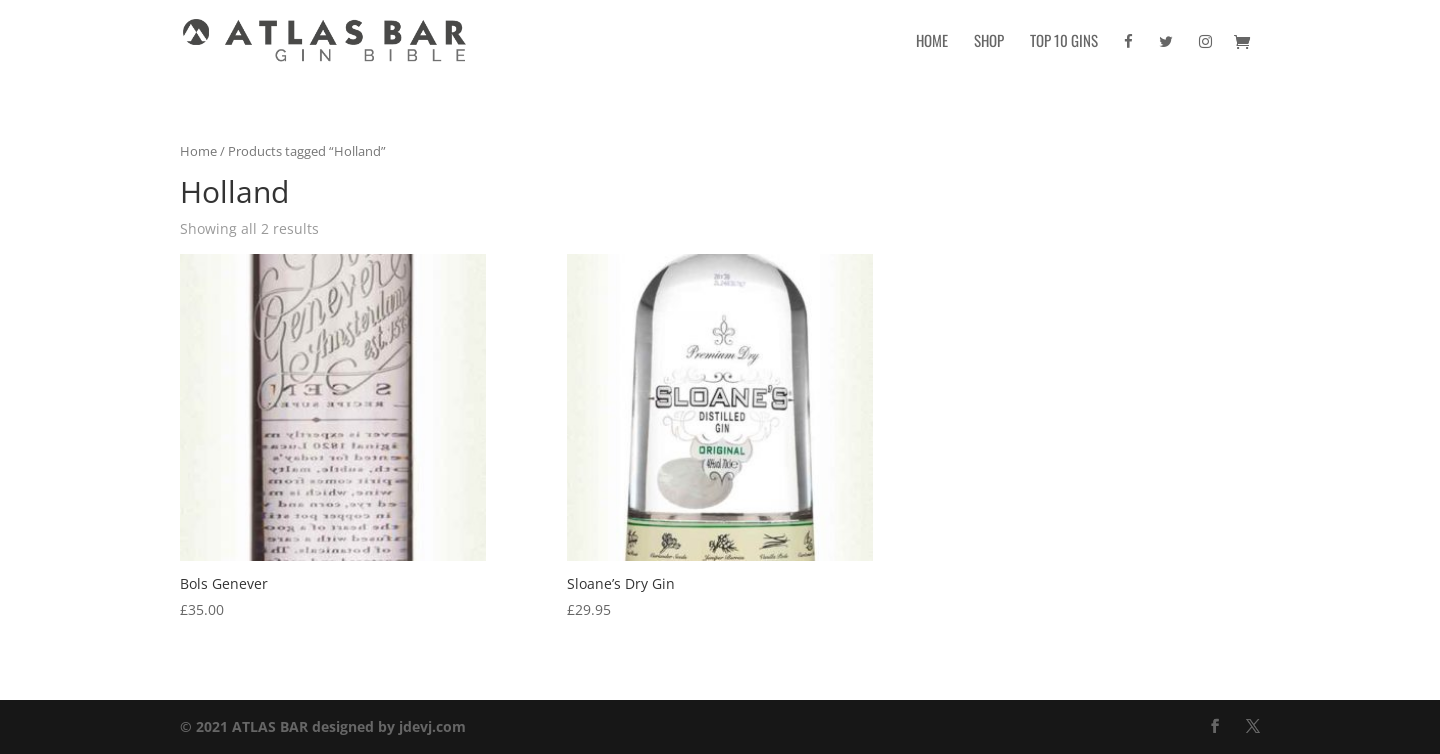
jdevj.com (432, 726)
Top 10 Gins (1064, 42)
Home (932, 42)
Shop (989, 42)
